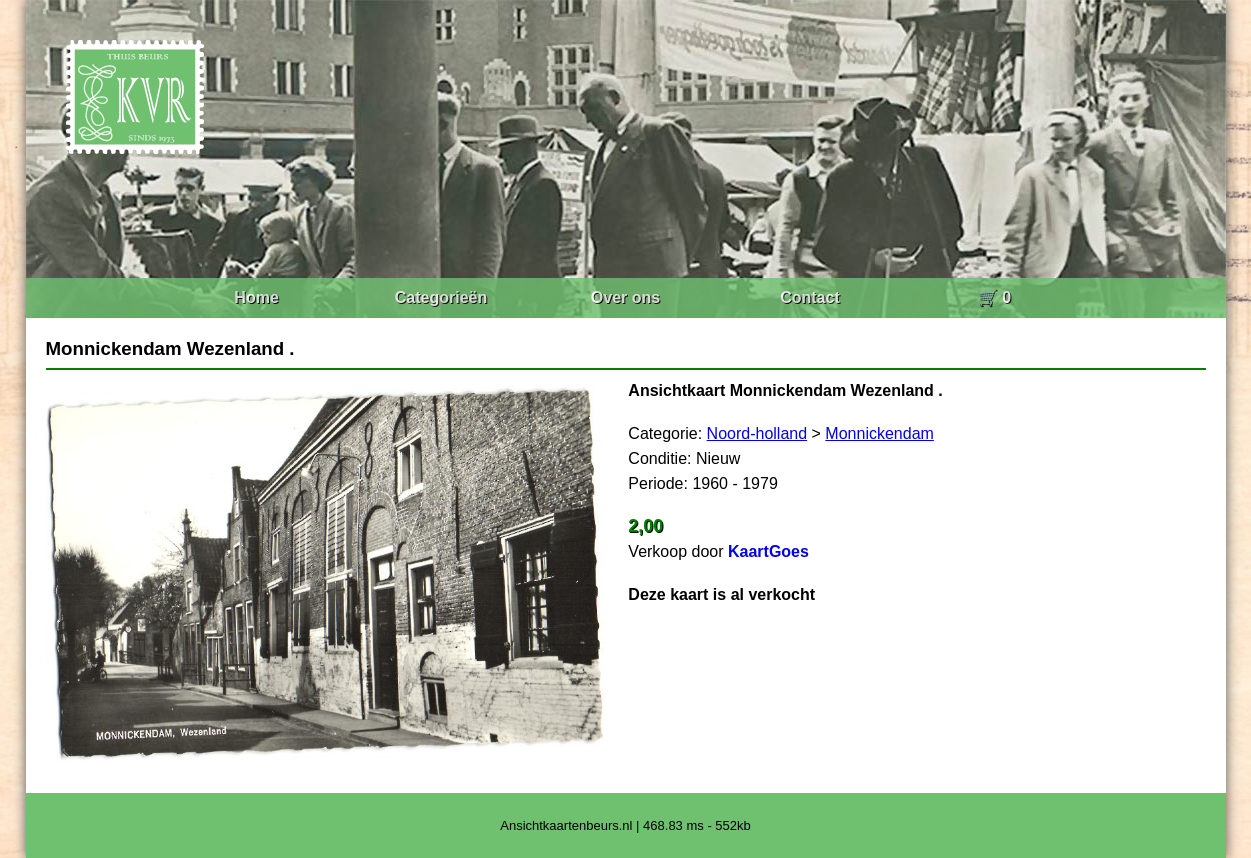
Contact (810, 297)
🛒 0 (994, 297)
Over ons (625, 297)
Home (256, 297)
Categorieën (441, 297)
